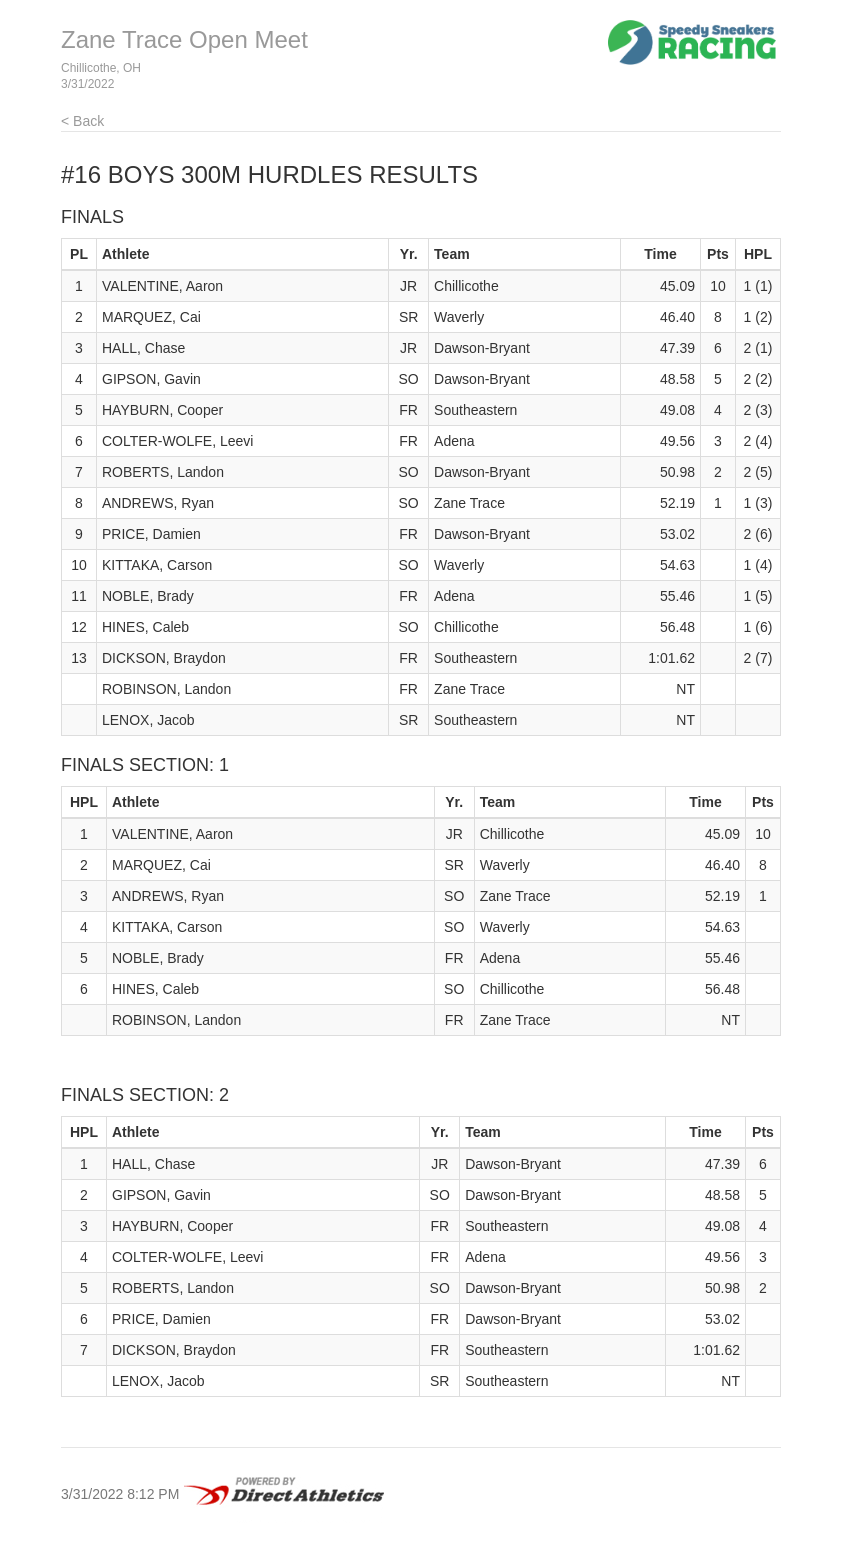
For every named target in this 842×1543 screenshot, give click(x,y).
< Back (82, 121)
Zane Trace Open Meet (184, 39)
